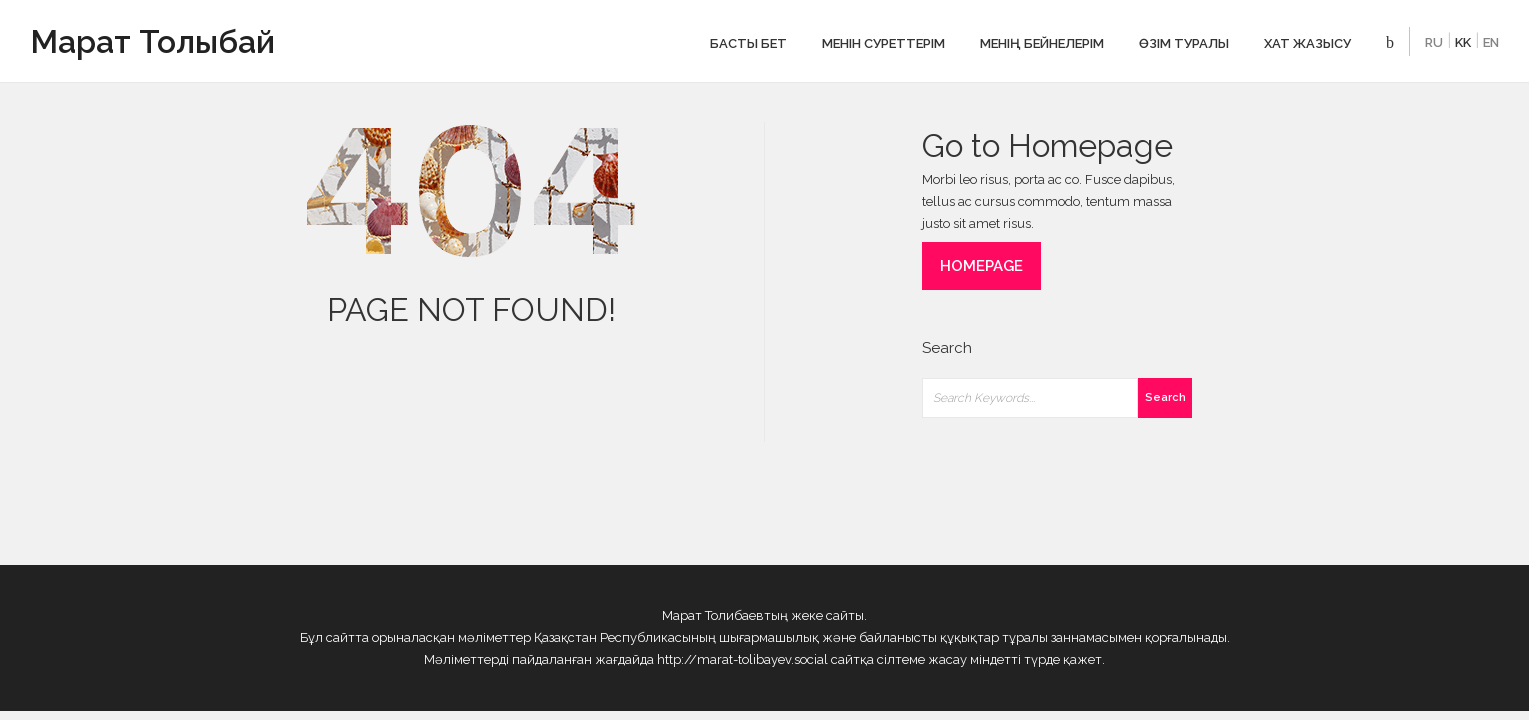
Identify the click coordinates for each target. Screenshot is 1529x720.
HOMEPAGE (981, 266)
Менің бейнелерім (1042, 43)
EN (1491, 42)
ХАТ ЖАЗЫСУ (1307, 43)
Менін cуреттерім (883, 43)
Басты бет (748, 43)
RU (1434, 42)
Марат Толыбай (152, 41)
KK (1463, 42)
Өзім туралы (1184, 43)
